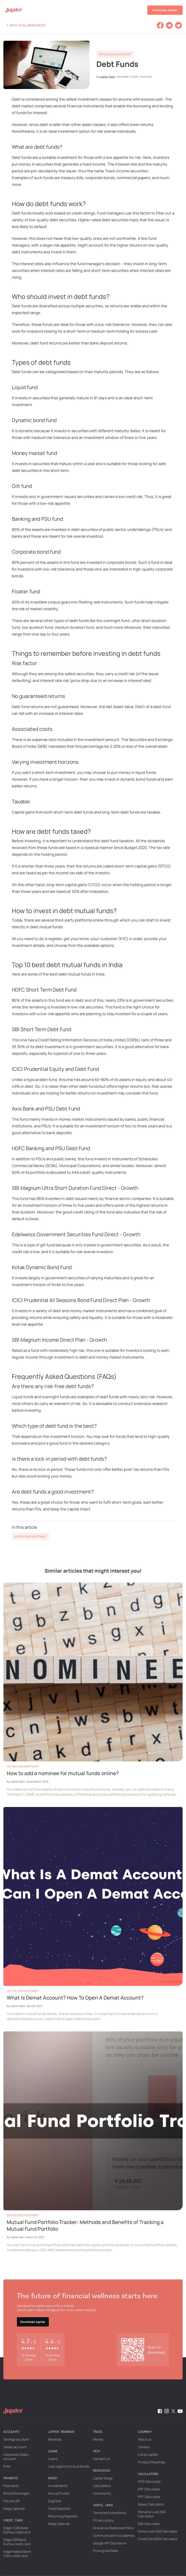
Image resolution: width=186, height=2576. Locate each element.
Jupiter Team (107, 76)
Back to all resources (26, 25)
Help (132, 10)
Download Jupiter (165, 10)
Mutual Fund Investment (115, 54)
